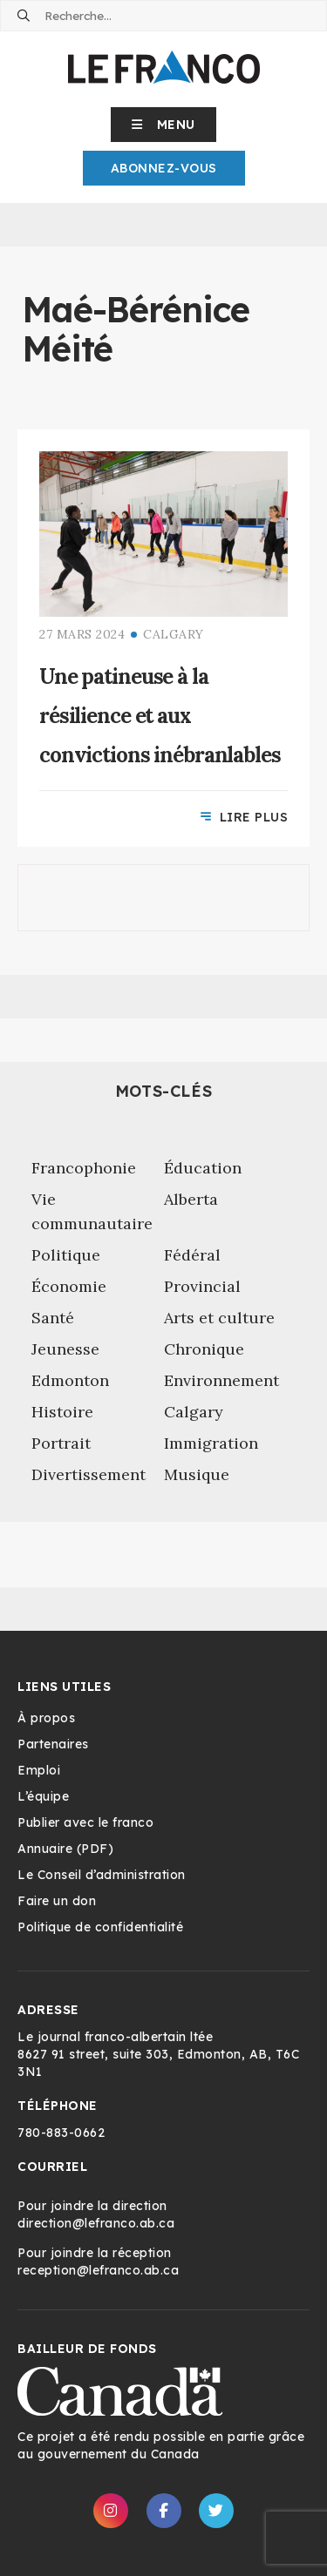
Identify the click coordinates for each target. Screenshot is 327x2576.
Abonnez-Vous (164, 168)
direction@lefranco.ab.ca (95, 2223)
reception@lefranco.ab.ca (98, 2270)
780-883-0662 (61, 2132)
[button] (163, 124)
